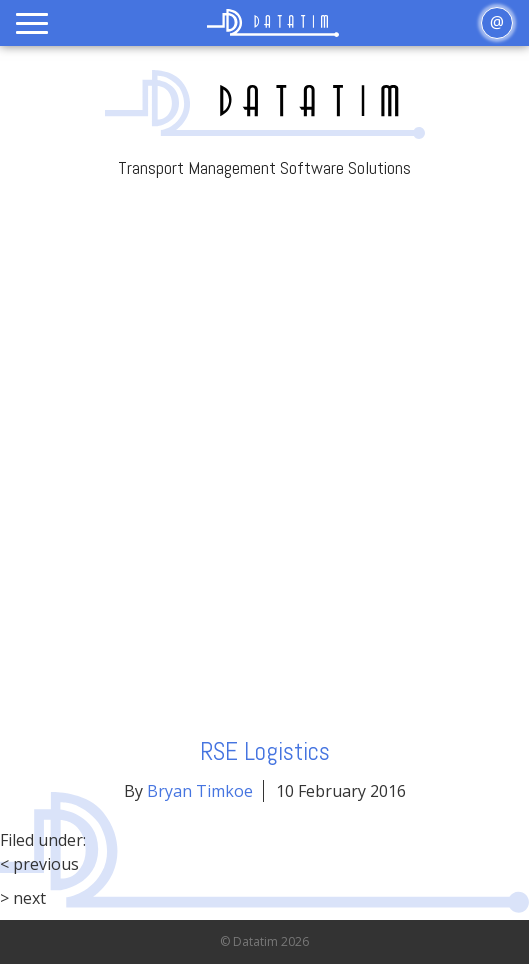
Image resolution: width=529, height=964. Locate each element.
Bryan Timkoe (200, 791)
